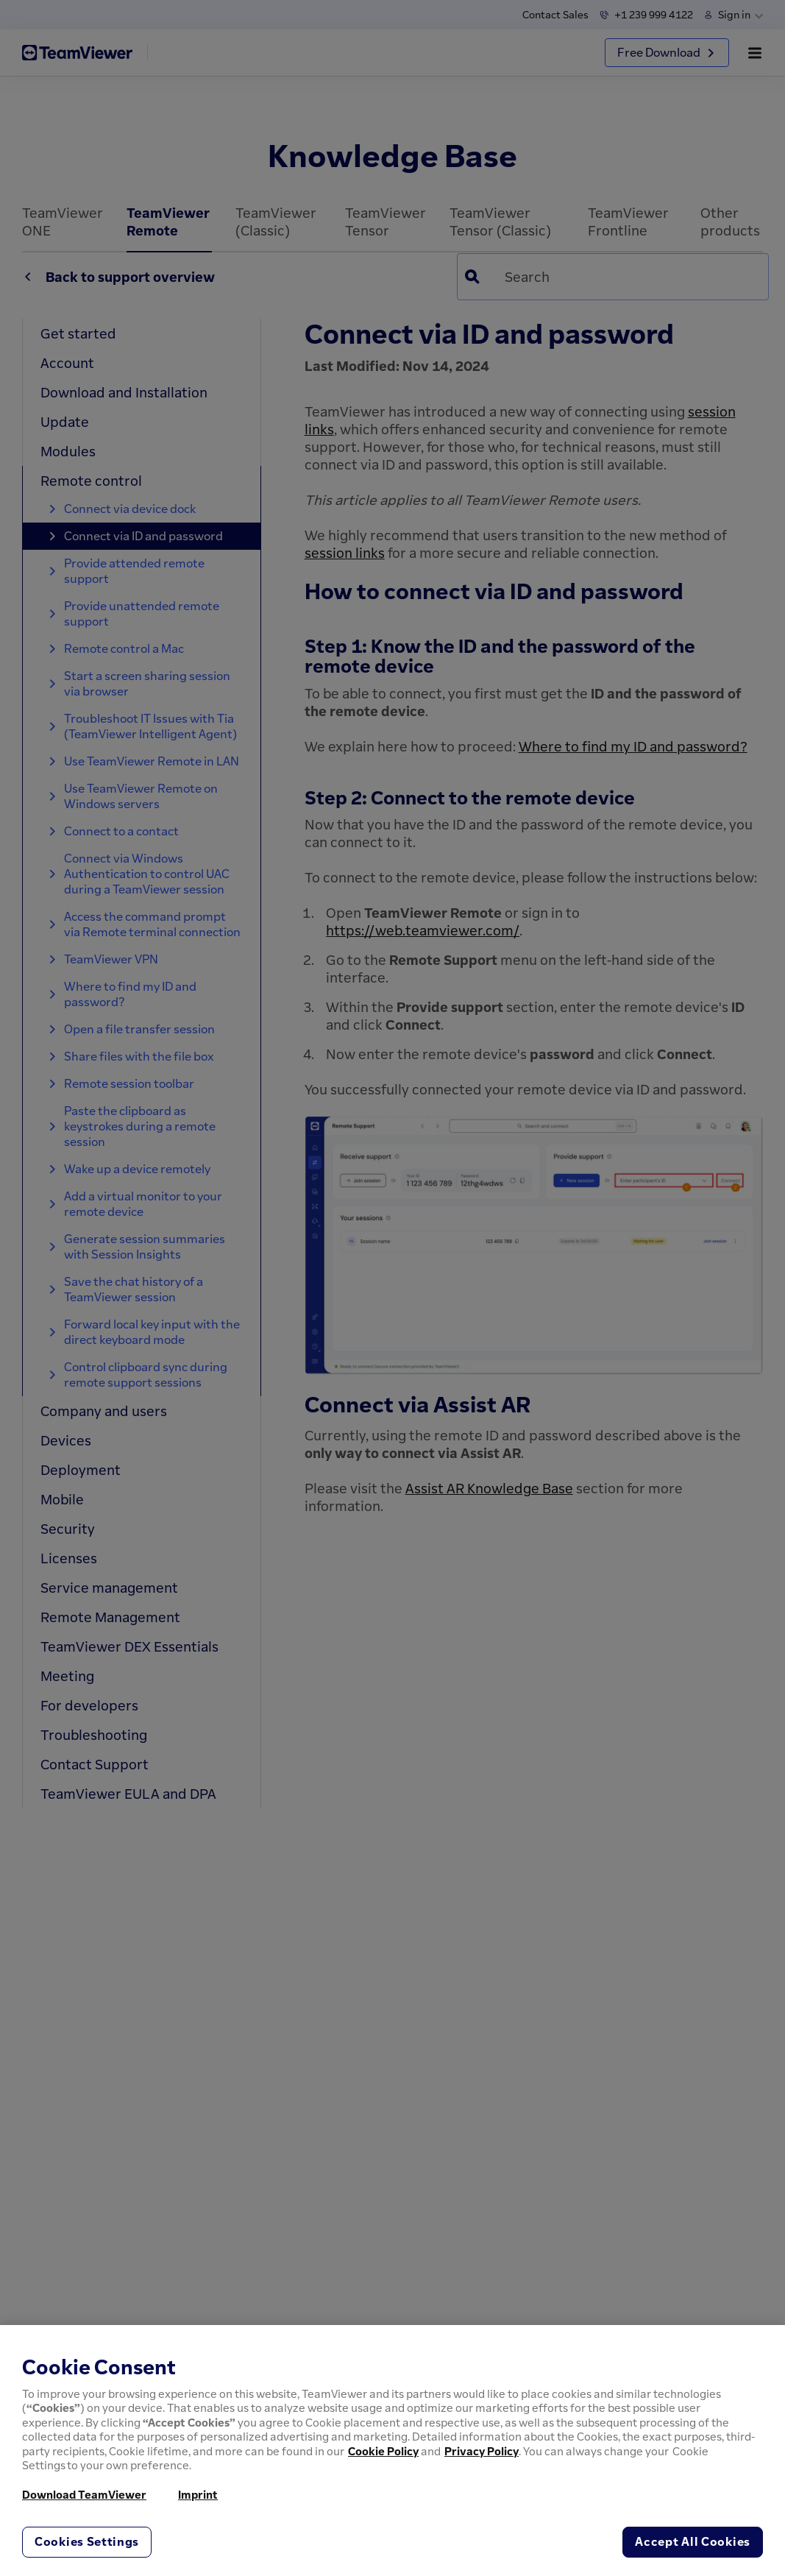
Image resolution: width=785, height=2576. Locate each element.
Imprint (198, 2494)
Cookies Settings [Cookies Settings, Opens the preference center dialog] (87, 2541)
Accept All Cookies (692, 2541)
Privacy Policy (481, 2451)
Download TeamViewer (84, 2494)
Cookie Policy (383, 2451)
